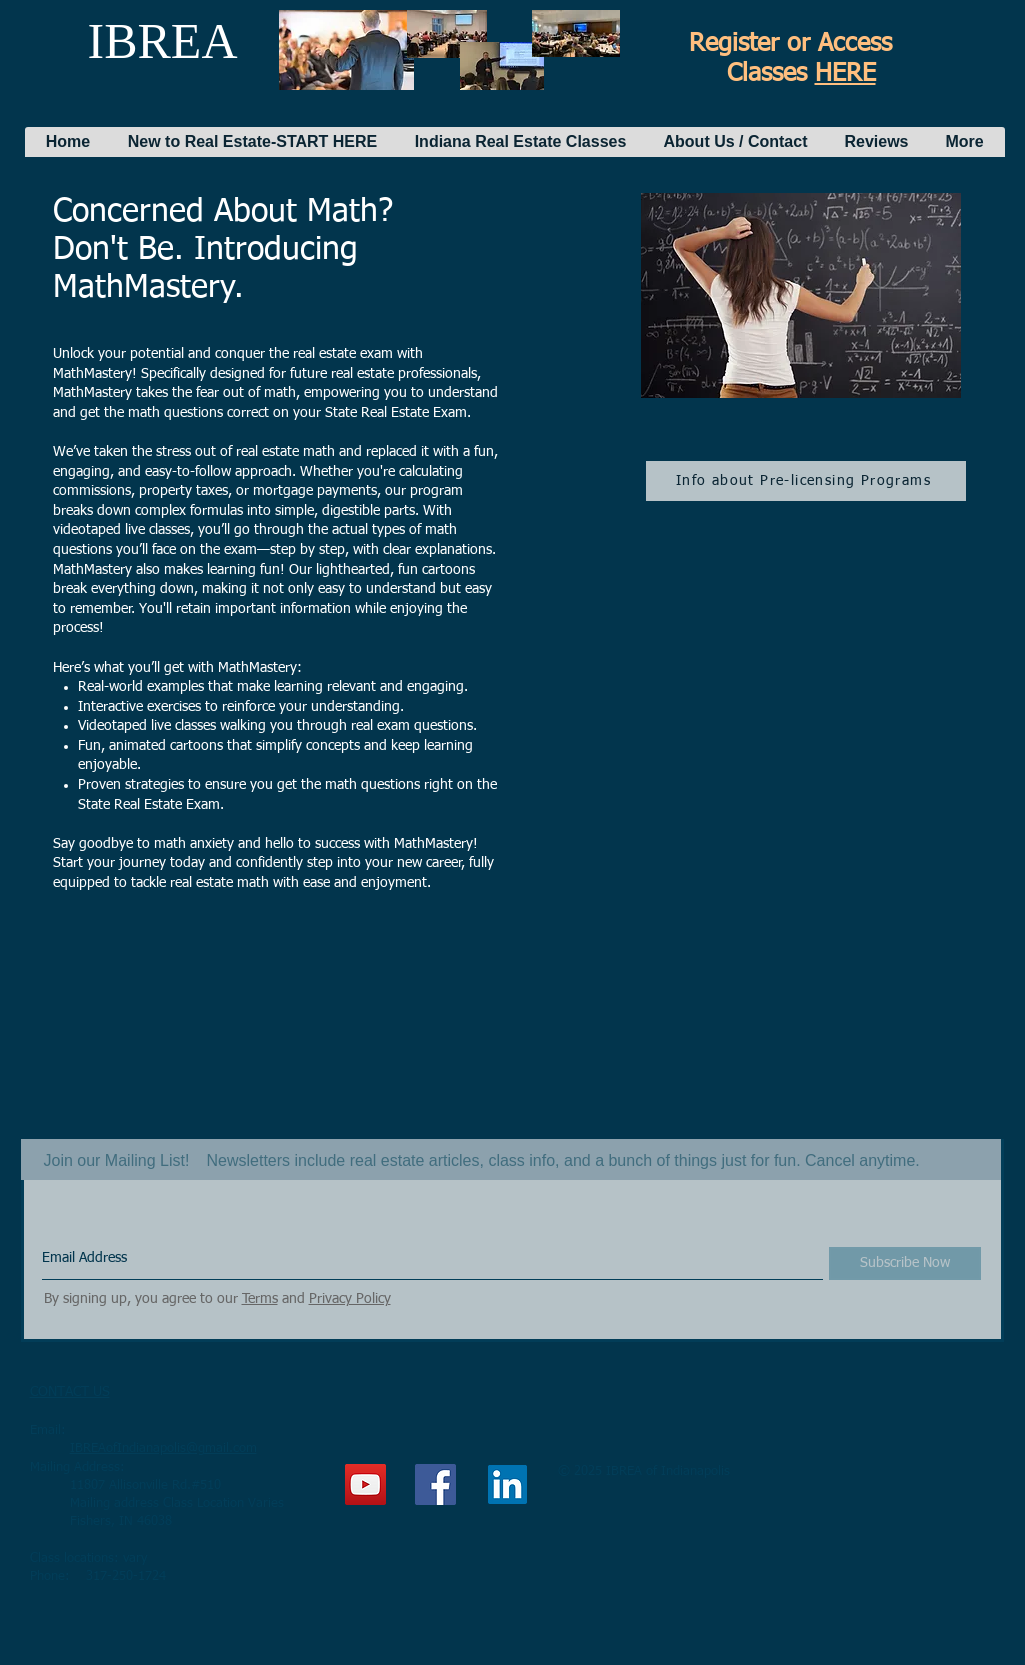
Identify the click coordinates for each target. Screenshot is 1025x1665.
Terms (260, 1299)
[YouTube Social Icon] (365, 1484)
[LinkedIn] (507, 1484)
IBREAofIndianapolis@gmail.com (163, 1448)
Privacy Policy (350, 1299)
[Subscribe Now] (905, 1263)
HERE (845, 74)
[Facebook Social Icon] (435, 1484)
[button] (252, 142)
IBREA (163, 41)
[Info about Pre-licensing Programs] (806, 481)
